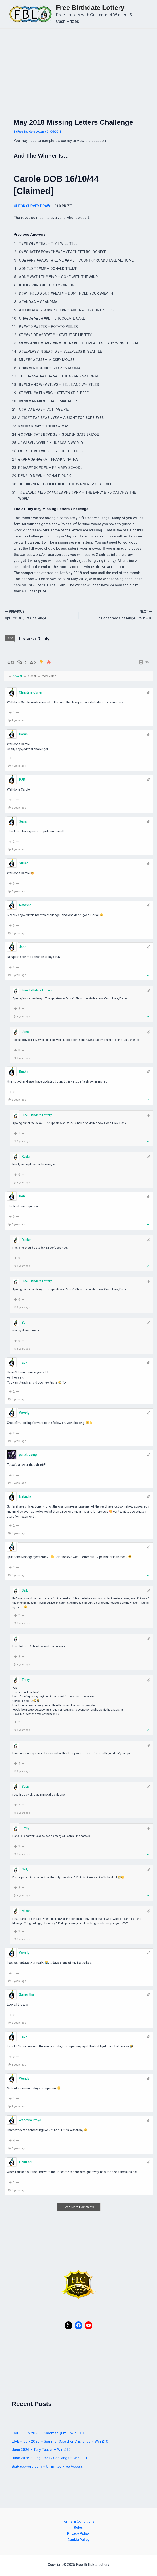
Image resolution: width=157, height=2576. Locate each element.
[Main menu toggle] (148, 14)
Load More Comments (79, 2206)
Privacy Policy (78, 2533)
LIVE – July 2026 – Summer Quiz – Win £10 (48, 2432)
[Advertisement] (78, 61)
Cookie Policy (78, 2539)
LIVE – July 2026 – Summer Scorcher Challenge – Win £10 (60, 2440)
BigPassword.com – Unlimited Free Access (47, 2466)
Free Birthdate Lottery (90, 7)
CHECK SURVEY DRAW (32, 206)
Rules (78, 2527)
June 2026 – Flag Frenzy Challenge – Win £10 (49, 2457)
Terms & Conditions (78, 2520)
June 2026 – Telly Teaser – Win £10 (41, 2449)
